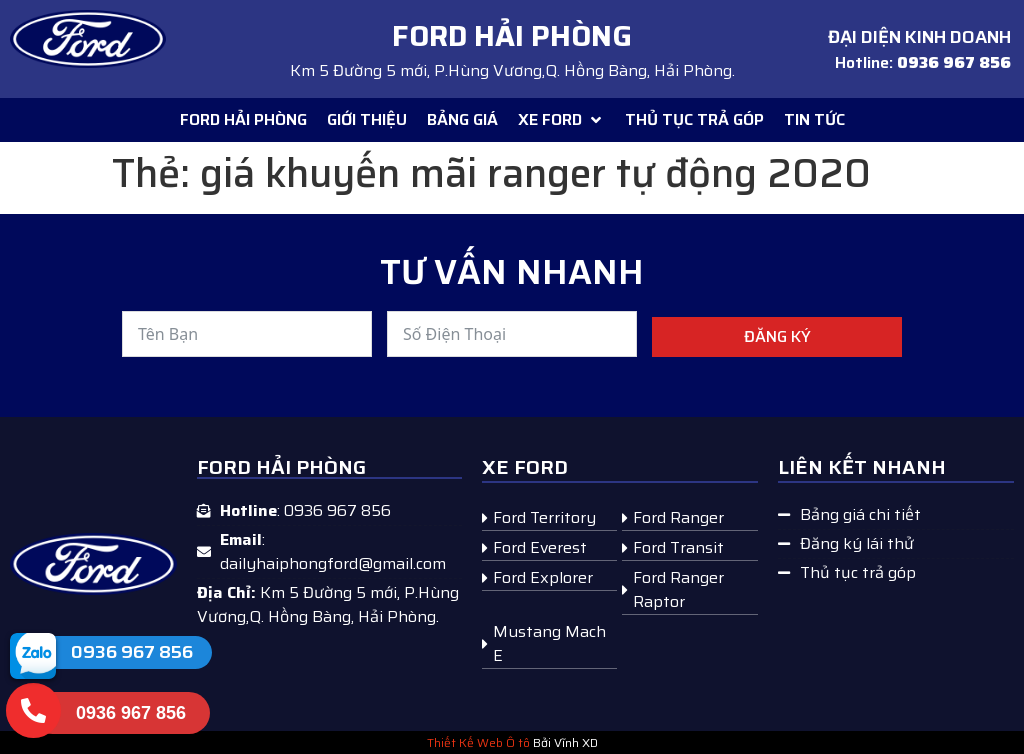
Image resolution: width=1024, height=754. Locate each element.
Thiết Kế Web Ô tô (478, 742)
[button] (561, 120)
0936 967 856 (132, 652)
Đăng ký (777, 336)
